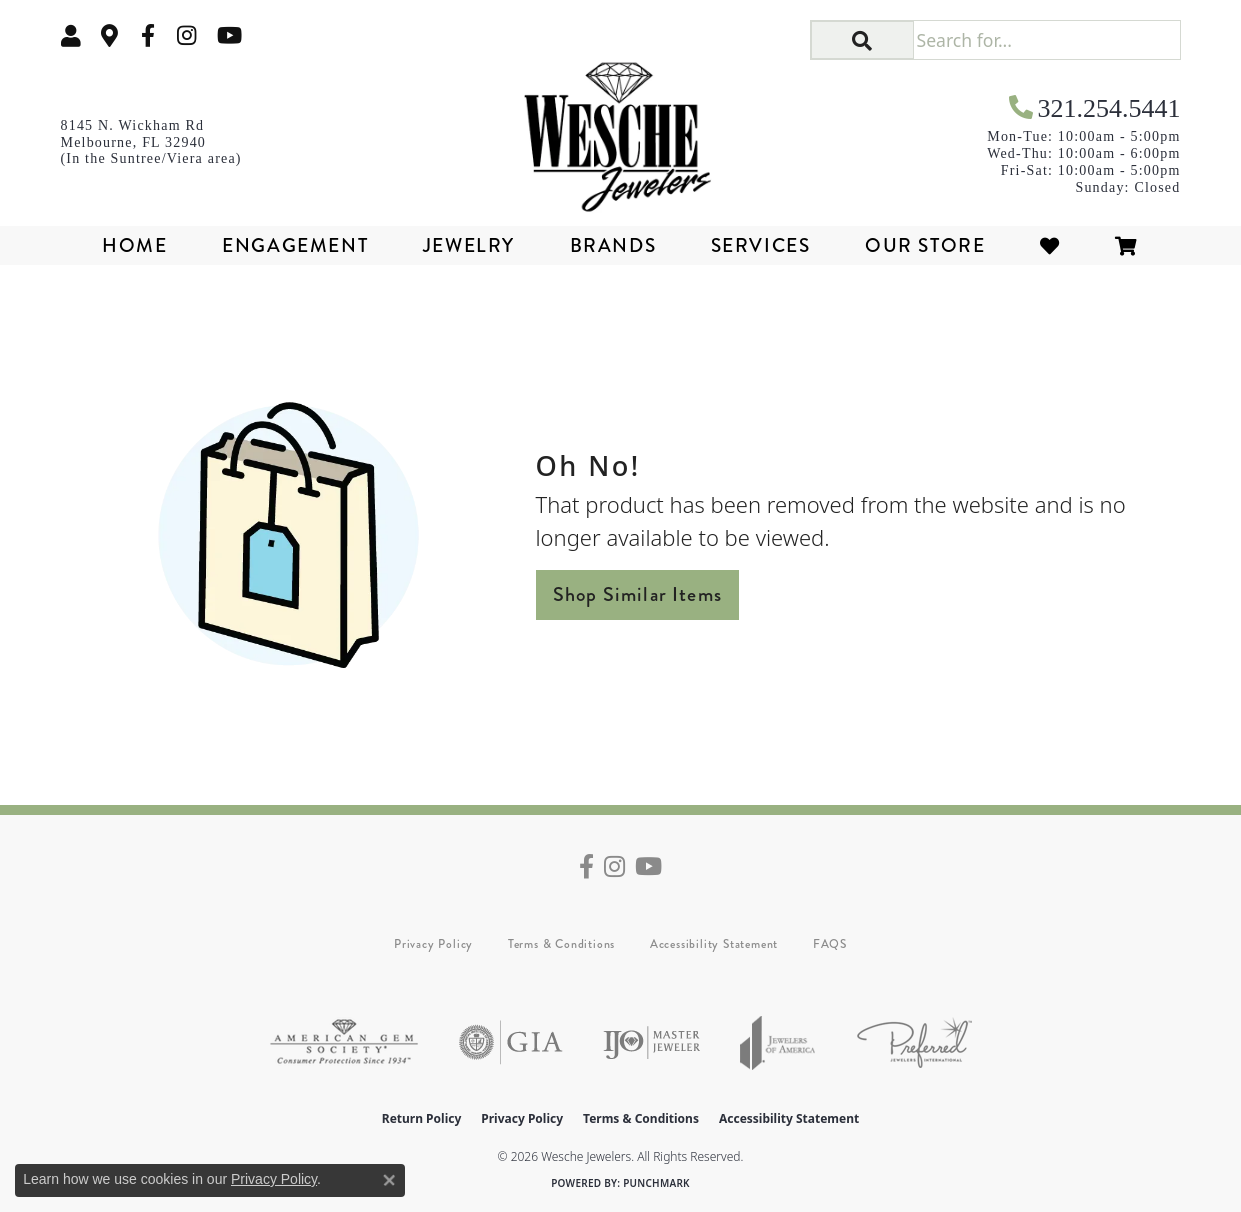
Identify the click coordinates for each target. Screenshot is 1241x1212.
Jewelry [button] (469, 245)
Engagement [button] (295, 245)
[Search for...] (1046, 40)
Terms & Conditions (561, 944)
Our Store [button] (925, 245)
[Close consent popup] (389, 1180)
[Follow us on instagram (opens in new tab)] (187, 35)
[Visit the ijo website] (651, 1042)
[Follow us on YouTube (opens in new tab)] (229, 35)
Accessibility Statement (714, 944)
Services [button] (761, 245)
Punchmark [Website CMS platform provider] (656, 1183)
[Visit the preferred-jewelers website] (914, 1042)
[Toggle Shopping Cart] (1127, 245)
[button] (71, 35)
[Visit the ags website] (344, 1042)
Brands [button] (613, 245)
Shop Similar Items (638, 594)
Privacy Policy (433, 944)
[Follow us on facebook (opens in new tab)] (148, 35)
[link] (110, 35)
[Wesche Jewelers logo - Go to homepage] (620, 130)
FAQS (830, 944)
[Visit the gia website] (511, 1042)
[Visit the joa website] (778, 1042)
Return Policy (422, 1118)
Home (134, 245)
